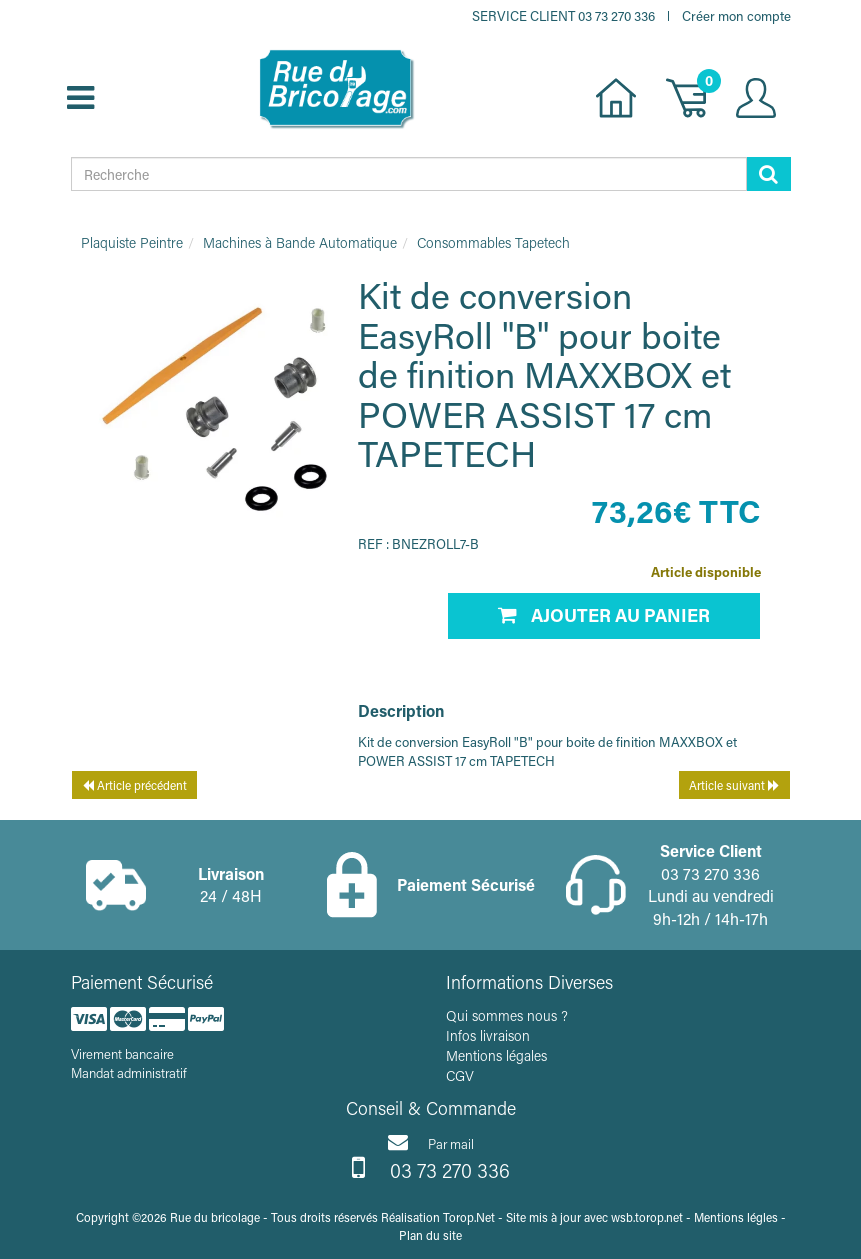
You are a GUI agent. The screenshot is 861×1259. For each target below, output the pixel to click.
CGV (460, 1075)
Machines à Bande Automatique (300, 242)
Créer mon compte (736, 15)
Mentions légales (496, 1055)
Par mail (431, 1142)
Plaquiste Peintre (132, 242)
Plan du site (430, 1235)
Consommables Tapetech (493, 242)
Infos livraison (488, 1035)
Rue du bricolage (215, 1217)
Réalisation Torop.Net (438, 1217)
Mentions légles (736, 1217)
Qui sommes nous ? (507, 1015)
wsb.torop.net (647, 1217)
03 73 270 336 (431, 1168)
